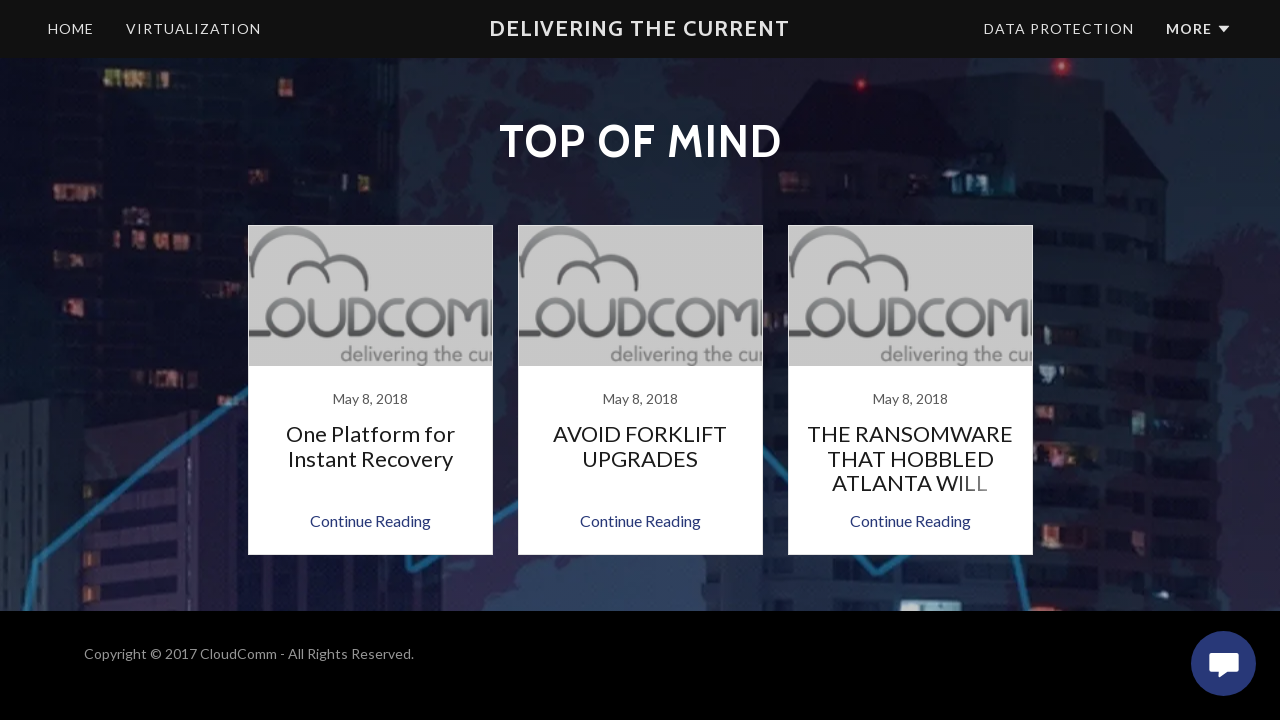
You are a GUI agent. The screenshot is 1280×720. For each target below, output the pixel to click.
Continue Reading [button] (370, 520)
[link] (370, 390)
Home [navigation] (71, 28)
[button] (639, 29)
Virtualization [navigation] (193, 28)
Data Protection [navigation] (1059, 28)
